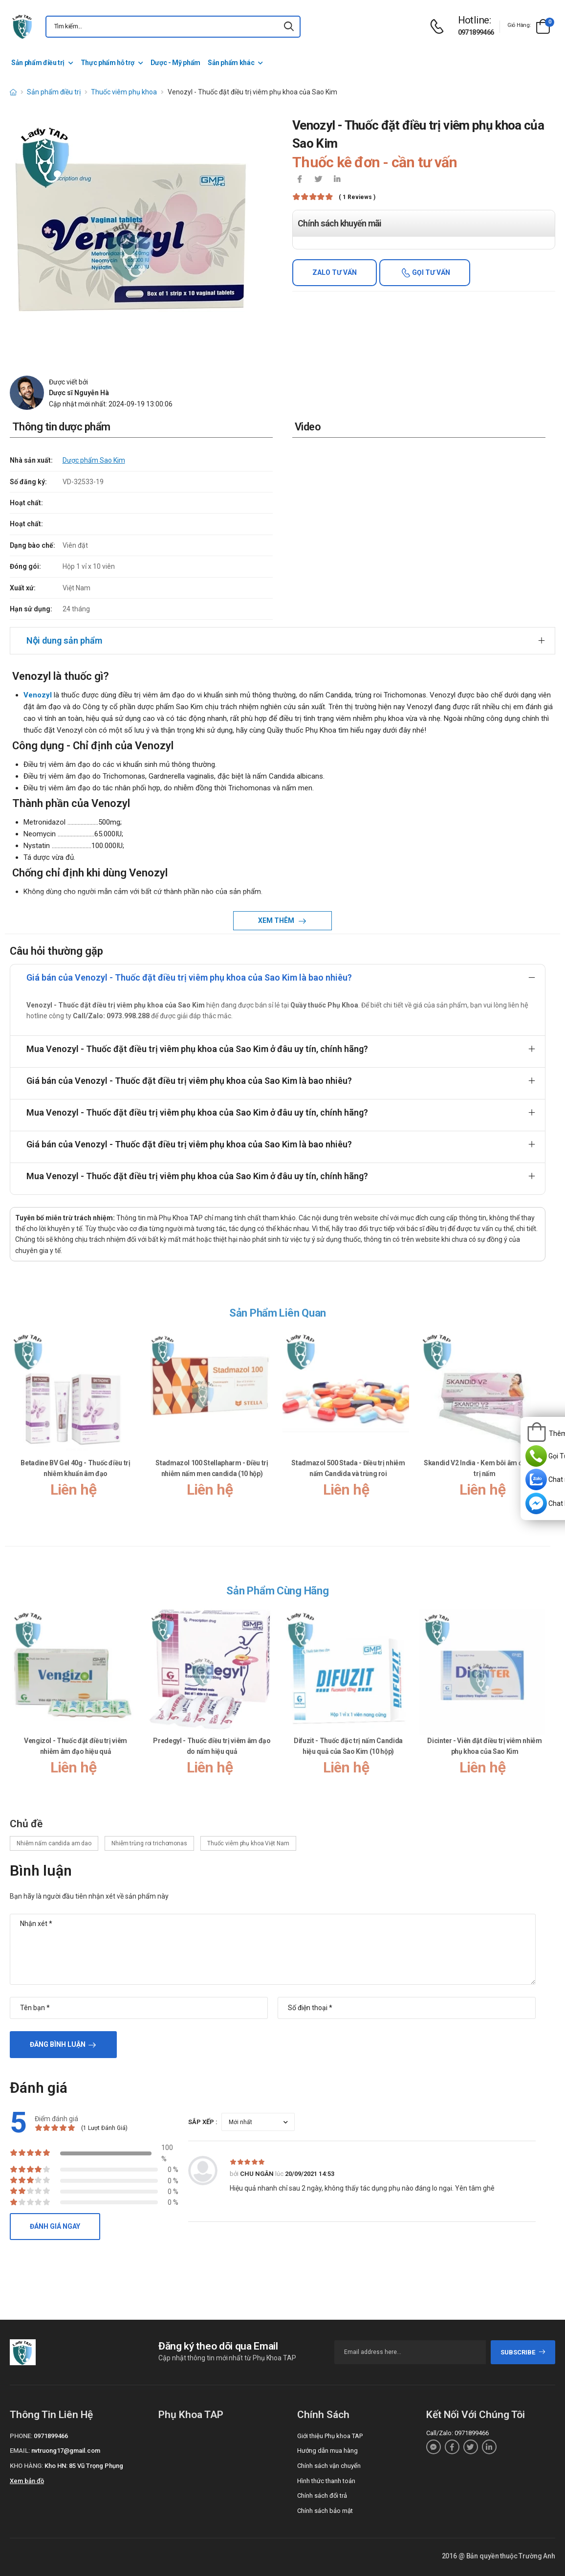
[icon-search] (289, 27)
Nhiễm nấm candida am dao (54, 1843)
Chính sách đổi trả (322, 2495)
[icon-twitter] (318, 180)
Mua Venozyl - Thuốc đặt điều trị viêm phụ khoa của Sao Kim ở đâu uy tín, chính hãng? (197, 1049)
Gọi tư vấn (430, 272)
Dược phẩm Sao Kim (94, 460)
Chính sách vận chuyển (329, 2465)
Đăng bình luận (58, 2044)
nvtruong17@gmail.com (65, 2450)
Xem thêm (277, 920)
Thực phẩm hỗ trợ (107, 63)
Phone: (21, 2436)
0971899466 (476, 32)
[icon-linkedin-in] (336, 180)
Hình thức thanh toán (326, 2481)
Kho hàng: (26, 2465)
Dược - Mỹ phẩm (175, 63)
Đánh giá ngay (55, 2226)
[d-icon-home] (13, 92)
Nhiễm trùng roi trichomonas (149, 1843)
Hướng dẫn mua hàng (327, 2450)
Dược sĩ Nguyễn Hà (79, 393)
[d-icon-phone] (439, 26)
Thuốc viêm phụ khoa (124, 92)
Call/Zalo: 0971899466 (457, 2433)
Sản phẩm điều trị (38, 63)
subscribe (523, 2352)
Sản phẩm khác (231, 63)
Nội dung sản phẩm (64, 640)
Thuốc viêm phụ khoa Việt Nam (248, 1843)
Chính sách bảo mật (325, 2510)
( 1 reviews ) (357, 197)
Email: (20, 2450)
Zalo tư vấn (334, 272)
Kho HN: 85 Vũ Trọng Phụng (83, 2465)
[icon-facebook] (299, 180)
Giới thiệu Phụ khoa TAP (330, 2436)
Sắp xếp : (202, 2122)
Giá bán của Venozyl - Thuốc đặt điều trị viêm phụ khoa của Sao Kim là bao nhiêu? (189, 977)
